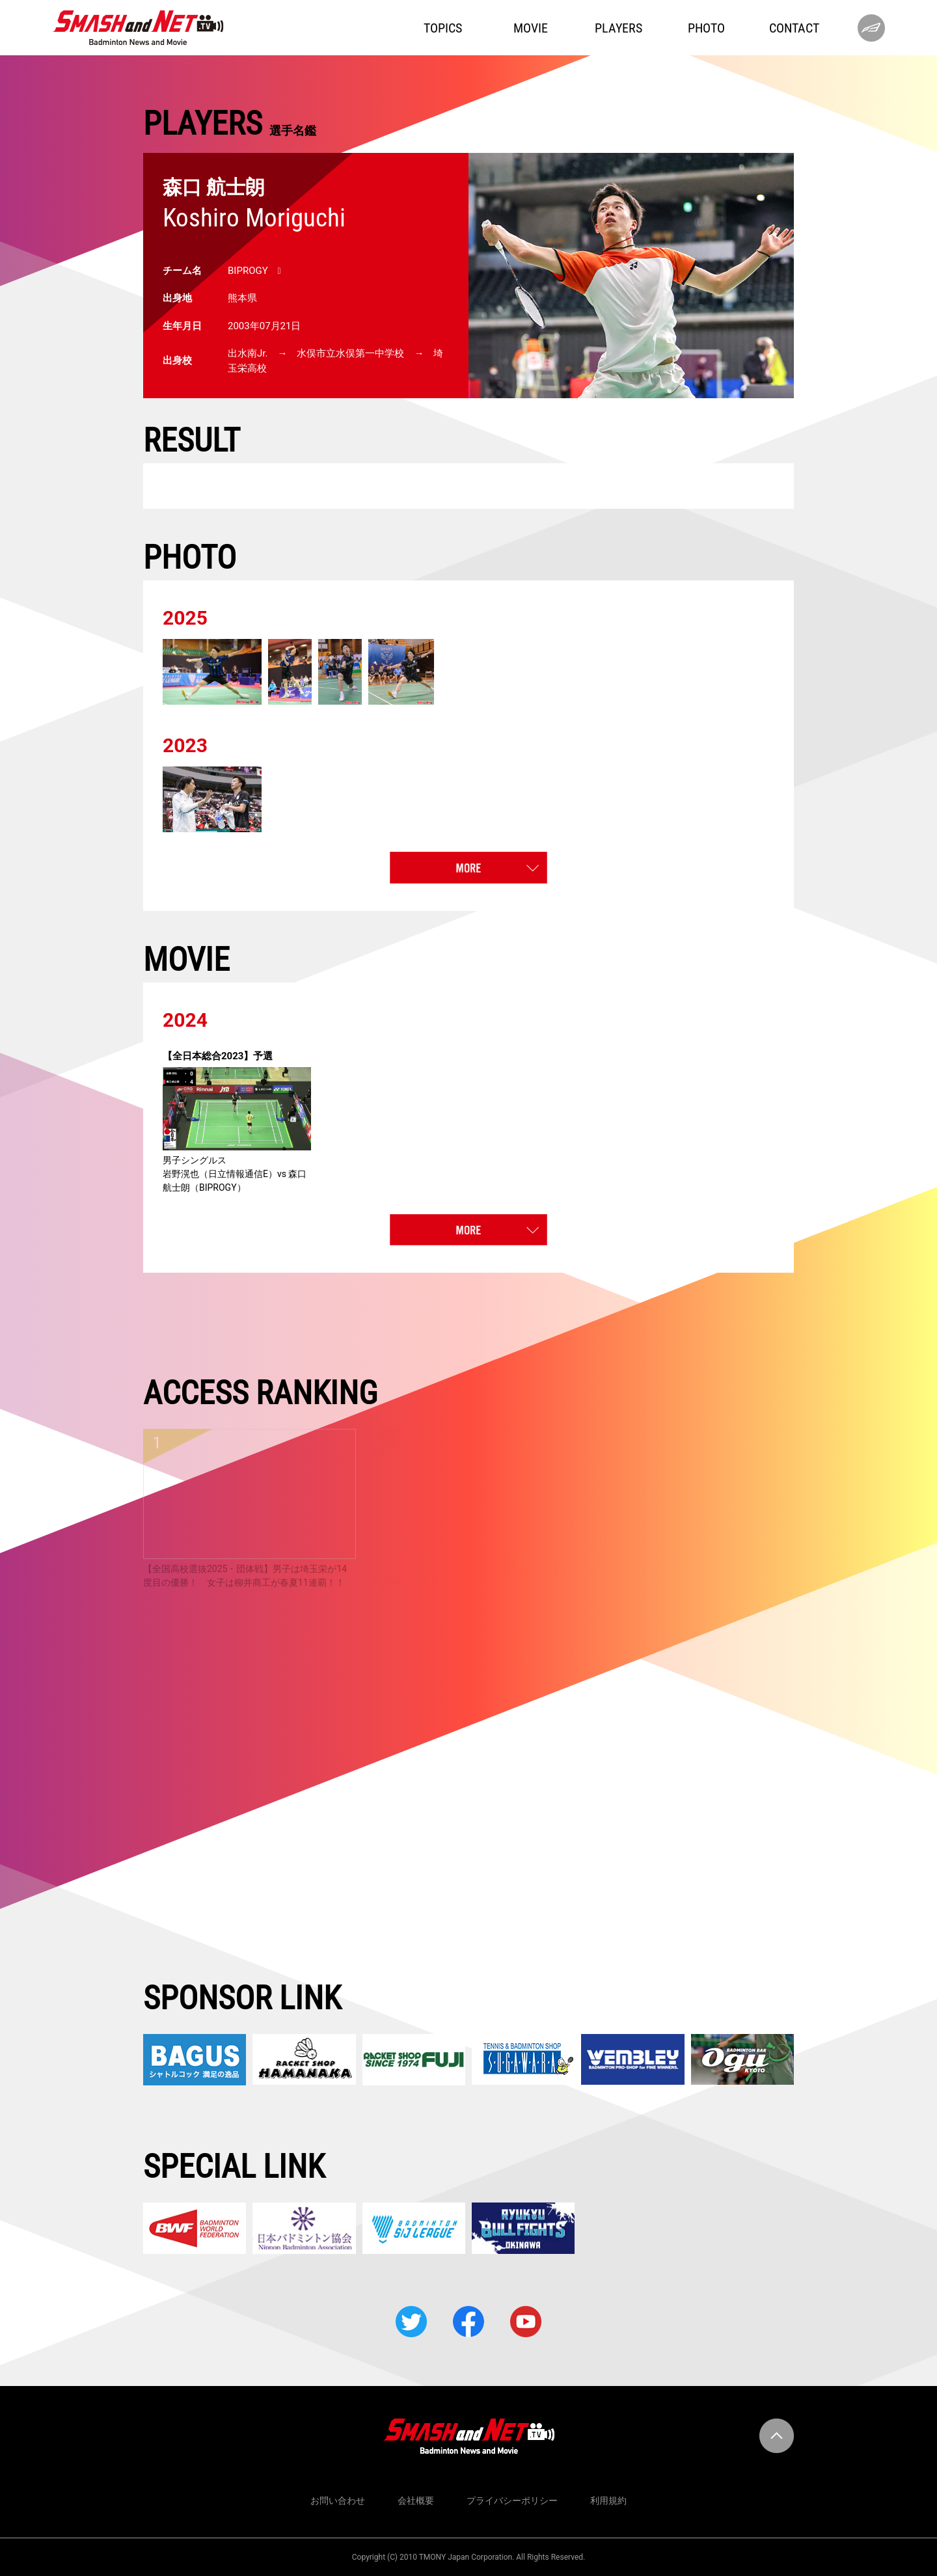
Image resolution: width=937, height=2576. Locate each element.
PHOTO (706, 28)
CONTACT (794, 28)
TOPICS (443, 28)
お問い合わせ (337, 2500)
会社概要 (416, 2500)
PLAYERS (618, 28)
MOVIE (530, 28)
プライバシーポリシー (512, 2500)
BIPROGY (248, 271)
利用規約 (608, 2500)
